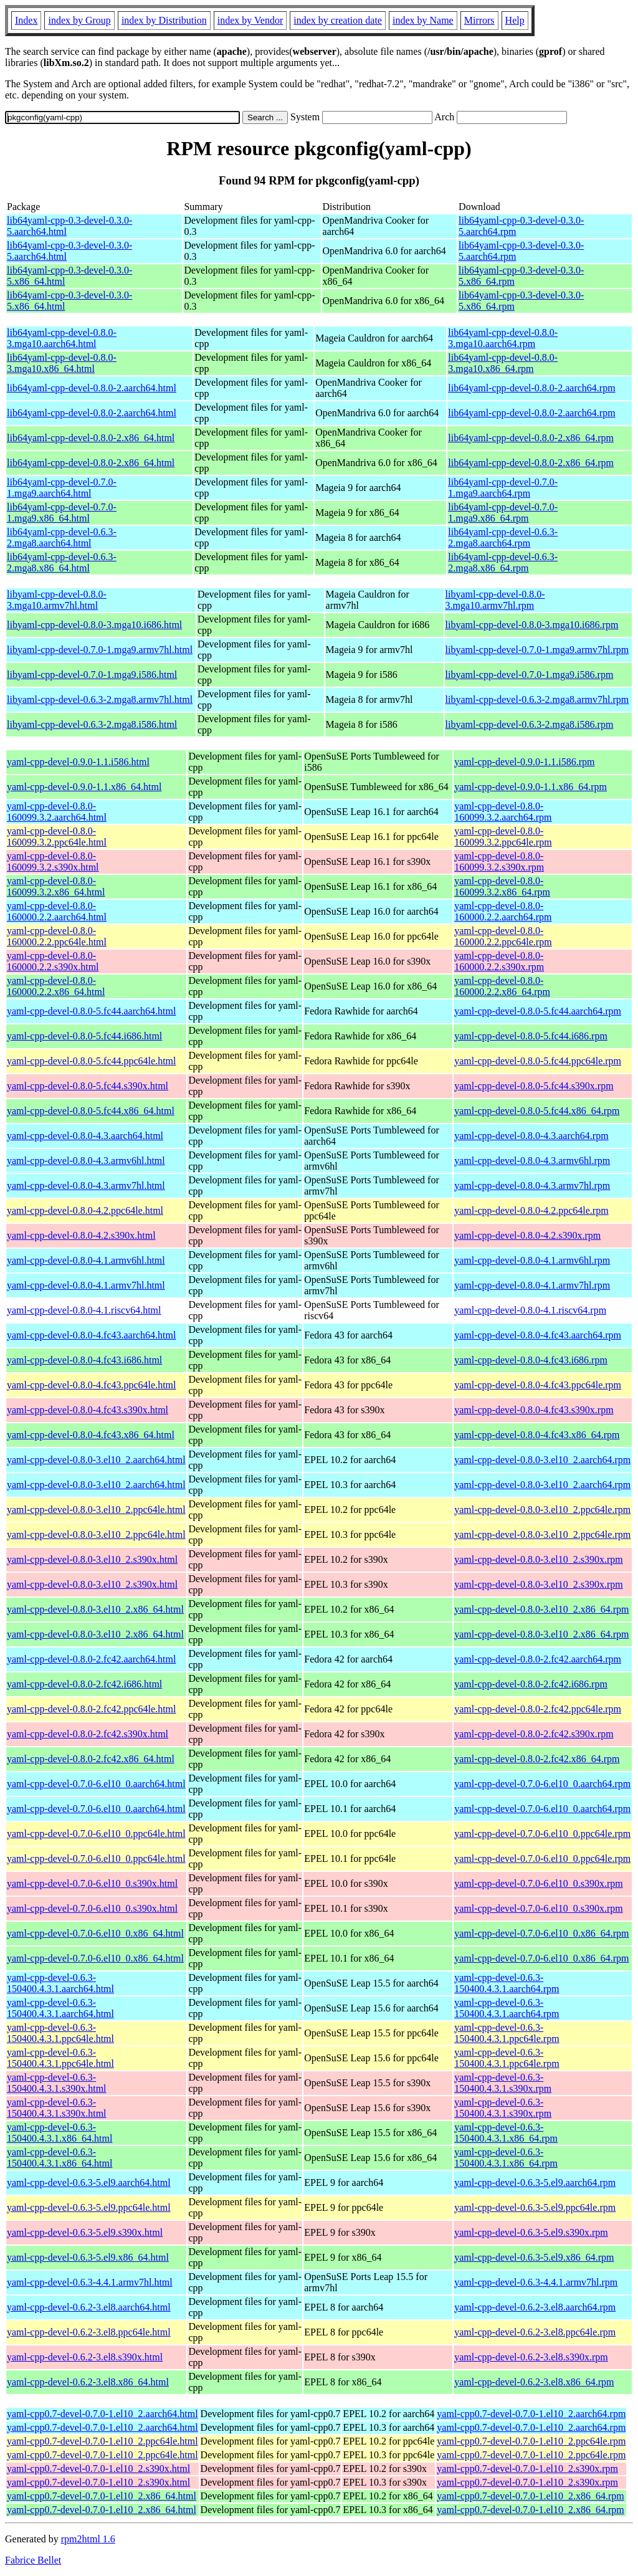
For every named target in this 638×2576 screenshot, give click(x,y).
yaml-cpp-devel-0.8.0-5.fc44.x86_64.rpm (536, 1110)
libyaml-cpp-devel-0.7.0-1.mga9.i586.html (92, 674)
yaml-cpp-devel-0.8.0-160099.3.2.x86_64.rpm (502, 886)
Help (515, 20)
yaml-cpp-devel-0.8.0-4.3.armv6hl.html (86, 1160)
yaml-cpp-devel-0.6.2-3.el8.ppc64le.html (89, 2332)
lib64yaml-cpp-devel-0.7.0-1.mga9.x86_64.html (62, 512)
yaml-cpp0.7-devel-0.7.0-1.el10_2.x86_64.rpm (530, 2496)
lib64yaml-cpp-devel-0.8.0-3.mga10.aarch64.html (62, 338)
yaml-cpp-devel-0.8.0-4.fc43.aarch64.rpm (537, 1335)
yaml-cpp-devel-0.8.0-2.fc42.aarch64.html (91, 1659)
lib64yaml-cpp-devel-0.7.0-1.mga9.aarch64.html (62, 488)
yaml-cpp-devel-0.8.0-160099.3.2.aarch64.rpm (502, 812)
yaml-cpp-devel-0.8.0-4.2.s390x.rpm (527, 1235)
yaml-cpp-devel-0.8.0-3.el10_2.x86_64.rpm (541, 1609)
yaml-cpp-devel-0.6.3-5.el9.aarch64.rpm (535, 2182)
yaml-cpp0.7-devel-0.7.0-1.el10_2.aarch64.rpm (531, 2413)
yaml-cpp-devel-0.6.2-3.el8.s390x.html (85, 2357)
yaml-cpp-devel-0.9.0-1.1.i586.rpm (524, 761)
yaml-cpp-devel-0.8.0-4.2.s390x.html (81, 1235)
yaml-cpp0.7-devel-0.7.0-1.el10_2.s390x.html (98, 2468)
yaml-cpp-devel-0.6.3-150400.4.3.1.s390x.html (57, 2083)
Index (26, 20)
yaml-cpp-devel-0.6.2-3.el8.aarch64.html (89, 2307)
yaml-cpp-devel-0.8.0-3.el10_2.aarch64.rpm (542, 1459)
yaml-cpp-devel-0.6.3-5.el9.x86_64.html (88, 2257)
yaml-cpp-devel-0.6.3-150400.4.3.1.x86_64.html (59, 2133)
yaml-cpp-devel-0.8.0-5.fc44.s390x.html (87, 1085)
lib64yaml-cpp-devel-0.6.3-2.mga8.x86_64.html (62, 562)
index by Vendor (250, 20)
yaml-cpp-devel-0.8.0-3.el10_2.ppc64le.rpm (542, 1509)
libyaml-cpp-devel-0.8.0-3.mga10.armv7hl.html (57, 600)
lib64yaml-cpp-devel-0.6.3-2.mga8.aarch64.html (62, 537)
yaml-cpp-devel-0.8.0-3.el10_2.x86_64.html (95, 1609)
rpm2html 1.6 (88, 2539)
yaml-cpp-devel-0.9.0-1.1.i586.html (78, 761)
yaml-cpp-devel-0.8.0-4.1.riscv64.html (84, 1310)
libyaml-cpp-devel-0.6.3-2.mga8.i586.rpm (529, 724)
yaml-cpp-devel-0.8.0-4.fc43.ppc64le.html (91, 1385)
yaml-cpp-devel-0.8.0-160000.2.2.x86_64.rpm (502, 986)
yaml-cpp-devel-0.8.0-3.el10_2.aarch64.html (96, 1459)
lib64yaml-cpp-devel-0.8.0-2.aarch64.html (91, 388)
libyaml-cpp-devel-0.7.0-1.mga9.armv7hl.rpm (537, 649)
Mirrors (479, 20)
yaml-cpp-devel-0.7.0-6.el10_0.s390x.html (92, 1883)
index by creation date (337, 20)
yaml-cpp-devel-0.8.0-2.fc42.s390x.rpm (533, 1734)
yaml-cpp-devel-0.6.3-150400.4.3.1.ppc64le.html (60, 2033)
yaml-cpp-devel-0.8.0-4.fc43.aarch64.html (91, 1335)
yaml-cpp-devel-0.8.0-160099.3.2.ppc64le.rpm (502, 836)
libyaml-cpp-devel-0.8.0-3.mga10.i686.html (94, 624)
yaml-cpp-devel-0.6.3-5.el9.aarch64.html (89, 2182)
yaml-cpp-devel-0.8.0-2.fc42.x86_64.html (90, 1758)
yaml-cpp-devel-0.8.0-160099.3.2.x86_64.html (56, 886)
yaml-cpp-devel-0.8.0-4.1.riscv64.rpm (530, 1310)
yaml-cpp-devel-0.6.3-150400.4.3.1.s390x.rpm (502, 2083)
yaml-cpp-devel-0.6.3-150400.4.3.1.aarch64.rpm (506, 1983)
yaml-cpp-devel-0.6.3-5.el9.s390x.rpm (531, 2232)
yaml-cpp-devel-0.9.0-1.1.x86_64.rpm (530, 786)
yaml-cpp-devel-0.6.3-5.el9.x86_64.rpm (534, 2257)
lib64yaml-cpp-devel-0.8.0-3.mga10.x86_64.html (62, 363)
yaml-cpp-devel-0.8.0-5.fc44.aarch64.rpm (537, 1011)
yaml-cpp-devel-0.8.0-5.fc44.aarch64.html (91, 1011)
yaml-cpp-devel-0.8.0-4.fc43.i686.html (84, 1360)
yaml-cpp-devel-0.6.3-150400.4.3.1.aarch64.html (60, 1983)
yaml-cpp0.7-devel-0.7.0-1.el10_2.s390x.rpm (527, 2468)
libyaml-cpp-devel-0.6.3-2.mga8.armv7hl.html (100, 699)
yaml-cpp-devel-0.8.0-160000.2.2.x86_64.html (56, 986)
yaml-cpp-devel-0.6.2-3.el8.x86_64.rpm (534, 2382)
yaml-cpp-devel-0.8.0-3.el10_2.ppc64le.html (96, 1509)
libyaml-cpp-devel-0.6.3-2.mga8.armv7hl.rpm (537, 699)
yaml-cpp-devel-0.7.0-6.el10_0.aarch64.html (96, 1783)
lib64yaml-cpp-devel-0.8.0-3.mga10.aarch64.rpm (503, 338)
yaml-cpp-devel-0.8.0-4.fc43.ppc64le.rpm (537, 1385)
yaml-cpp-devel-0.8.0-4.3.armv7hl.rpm (532, 1185)
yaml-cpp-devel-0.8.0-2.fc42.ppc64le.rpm (537, 1709)
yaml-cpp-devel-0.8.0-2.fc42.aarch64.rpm (537, 1659)
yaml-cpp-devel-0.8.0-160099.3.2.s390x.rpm (499, 861)
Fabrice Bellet (33, 2560)
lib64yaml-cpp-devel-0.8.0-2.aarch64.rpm (531, 388)
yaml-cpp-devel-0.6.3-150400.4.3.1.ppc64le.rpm (506, 2033)
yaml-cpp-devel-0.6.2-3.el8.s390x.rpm (531, 2357)
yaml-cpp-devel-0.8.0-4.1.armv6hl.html (86, 1260)
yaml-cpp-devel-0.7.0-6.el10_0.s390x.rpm (538, 1883)
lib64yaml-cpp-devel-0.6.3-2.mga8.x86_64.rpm (503, 562)
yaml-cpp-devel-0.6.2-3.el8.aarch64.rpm (535, 2307)
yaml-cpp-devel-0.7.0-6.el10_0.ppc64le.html (96, 1833)
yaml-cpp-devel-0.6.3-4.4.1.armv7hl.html (90, 2282)
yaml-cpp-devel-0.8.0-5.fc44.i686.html (84, 1036)
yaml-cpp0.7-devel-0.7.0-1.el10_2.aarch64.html (102, 2413)
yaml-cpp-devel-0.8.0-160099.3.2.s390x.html (53, 861)
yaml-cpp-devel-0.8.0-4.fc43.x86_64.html (90, 1434)
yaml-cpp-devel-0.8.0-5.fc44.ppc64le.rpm (537, 1061)
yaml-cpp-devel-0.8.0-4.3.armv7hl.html (86, 1185)
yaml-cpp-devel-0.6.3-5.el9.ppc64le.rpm (535, 2207)
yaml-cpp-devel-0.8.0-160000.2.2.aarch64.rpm (502, 911)
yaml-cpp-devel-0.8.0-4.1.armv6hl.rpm (532, 1260)
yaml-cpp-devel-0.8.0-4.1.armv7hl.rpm (532, 1285)
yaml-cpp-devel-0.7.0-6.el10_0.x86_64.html (95, 1933)
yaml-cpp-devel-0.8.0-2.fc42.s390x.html (87, 1734)
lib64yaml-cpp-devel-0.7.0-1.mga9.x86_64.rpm (503, 512)
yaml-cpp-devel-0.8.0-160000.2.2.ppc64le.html (57, 936)
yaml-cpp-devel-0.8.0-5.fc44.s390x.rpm (533, 1085)
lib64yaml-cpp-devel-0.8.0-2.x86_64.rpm (531, 437)
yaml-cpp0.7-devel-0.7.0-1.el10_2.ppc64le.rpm (531, 2441)
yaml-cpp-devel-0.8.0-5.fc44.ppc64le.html (91, 1061)
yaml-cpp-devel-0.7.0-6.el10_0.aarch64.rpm (542, 1783)
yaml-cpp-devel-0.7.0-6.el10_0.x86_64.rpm (541, 1933)
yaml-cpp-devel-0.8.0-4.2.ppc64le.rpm (531, 1210)
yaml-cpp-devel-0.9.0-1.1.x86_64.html (84, 786)
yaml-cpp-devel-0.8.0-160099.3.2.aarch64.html (57, 812)
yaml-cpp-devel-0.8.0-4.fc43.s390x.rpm (533, 1410)
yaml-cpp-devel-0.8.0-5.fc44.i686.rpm (530, 1036)
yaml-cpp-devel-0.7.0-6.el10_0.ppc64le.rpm (542, 1833)
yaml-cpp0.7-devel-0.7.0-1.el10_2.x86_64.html (101, 2496)
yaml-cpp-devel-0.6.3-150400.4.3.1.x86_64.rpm (506, 2133)
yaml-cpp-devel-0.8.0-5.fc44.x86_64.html (90, 1110)
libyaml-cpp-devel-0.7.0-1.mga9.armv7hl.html (100, 649)
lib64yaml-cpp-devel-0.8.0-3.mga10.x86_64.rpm (503, 363)
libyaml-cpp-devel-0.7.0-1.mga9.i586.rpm (529, 674)
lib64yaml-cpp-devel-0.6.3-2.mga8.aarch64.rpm (503, 537)
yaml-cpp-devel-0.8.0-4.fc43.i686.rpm (530, 1360)
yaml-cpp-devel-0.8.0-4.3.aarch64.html (85, 1135)
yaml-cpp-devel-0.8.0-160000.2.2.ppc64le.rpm (502, 936)
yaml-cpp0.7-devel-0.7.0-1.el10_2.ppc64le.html (102, 2441)
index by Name (423, 20)
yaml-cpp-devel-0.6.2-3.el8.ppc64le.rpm (535, 2332)
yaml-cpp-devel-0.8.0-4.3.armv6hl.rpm (532, 1160)
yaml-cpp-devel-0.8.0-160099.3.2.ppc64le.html (57, 836)
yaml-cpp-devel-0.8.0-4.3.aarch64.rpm (531, 1135)
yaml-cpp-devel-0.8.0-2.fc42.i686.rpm (530, 1684)
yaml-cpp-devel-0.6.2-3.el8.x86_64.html (88, 2382)
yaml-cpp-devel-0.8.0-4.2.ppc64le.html (85, 1210)
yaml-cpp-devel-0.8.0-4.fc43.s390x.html (87, 1410)
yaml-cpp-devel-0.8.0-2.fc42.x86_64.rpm (536, 1758)
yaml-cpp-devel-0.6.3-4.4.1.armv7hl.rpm (535, 2282)
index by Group (79, 20)
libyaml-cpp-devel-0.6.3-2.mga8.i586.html (92, 724)
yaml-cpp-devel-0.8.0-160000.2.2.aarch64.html (57, 911)
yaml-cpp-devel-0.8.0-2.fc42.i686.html (84, 1684)
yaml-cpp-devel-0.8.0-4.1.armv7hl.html (86, 1285)
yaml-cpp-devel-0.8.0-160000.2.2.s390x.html (53, 961)
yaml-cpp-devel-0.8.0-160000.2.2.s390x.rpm (499, 961)
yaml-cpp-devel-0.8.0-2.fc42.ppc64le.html (91, 1709)
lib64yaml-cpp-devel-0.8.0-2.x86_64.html (90, 437)
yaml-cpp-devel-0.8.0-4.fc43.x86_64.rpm (536, 1434)
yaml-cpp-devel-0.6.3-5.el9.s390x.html (85, 2232)
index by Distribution (164, 20)
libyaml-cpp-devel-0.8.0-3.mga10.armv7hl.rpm (495, 600)
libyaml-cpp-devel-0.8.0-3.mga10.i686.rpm (532, 624)
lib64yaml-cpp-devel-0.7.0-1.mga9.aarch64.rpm (503, 488)
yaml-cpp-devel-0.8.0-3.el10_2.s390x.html (92, 1559)
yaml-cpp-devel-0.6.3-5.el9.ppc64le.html (89, 2207)
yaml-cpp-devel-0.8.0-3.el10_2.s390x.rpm (538, 1559)
